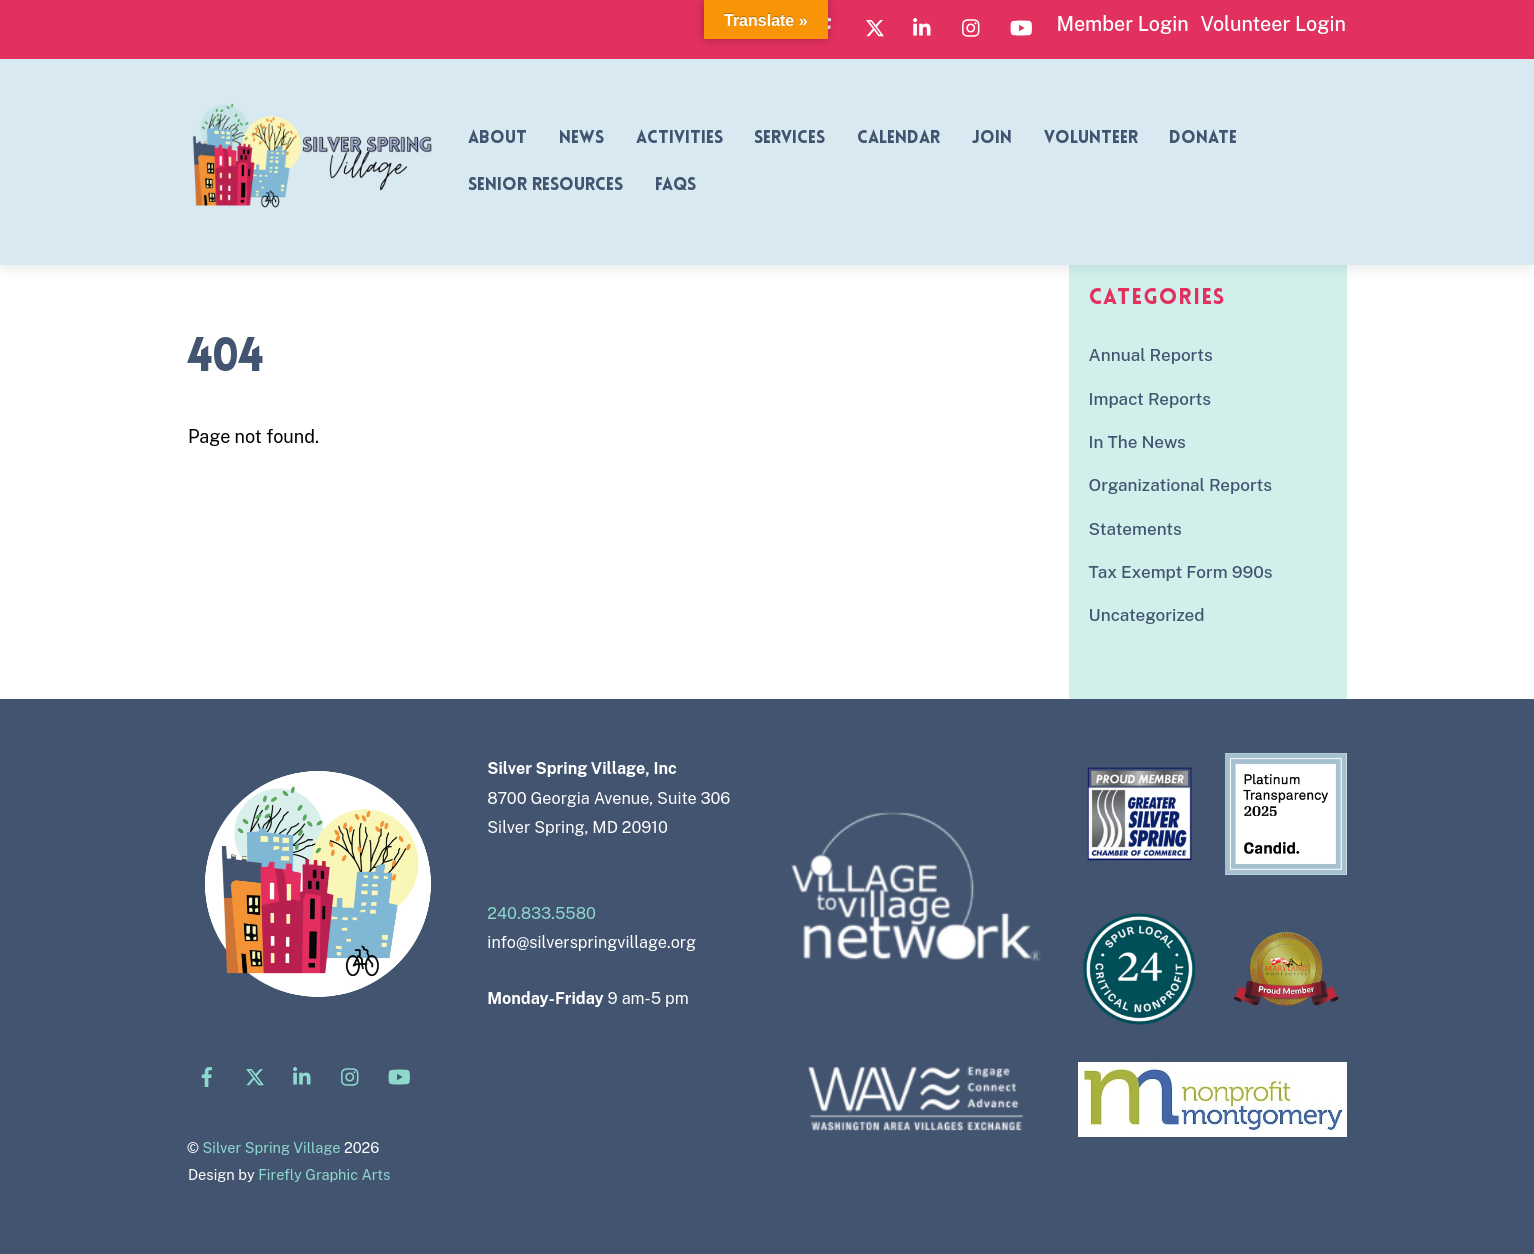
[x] (875, 25)
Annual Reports (1151, 355)
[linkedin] (923, 25)
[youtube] (1021, 25)
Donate (1203, 138)
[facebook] (207, 1074)
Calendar (898, 138)
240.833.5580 (541, 913)
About (497, 138)
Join (992, 138)
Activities (679, 138)
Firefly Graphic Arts (324, 1174)
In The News (1137, 442)
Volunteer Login (1273, 23)
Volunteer (1091, 138)
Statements (1135, 529)
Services (789, 138)
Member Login (1122, 23)
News (581, 138)
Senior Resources (545, 185)
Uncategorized (1147, 615)
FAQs (675, 185)
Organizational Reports (1180, 485)
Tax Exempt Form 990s (1181, 572)
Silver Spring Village (271, 1147)
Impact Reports (1150, 399)
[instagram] (972, 25)
